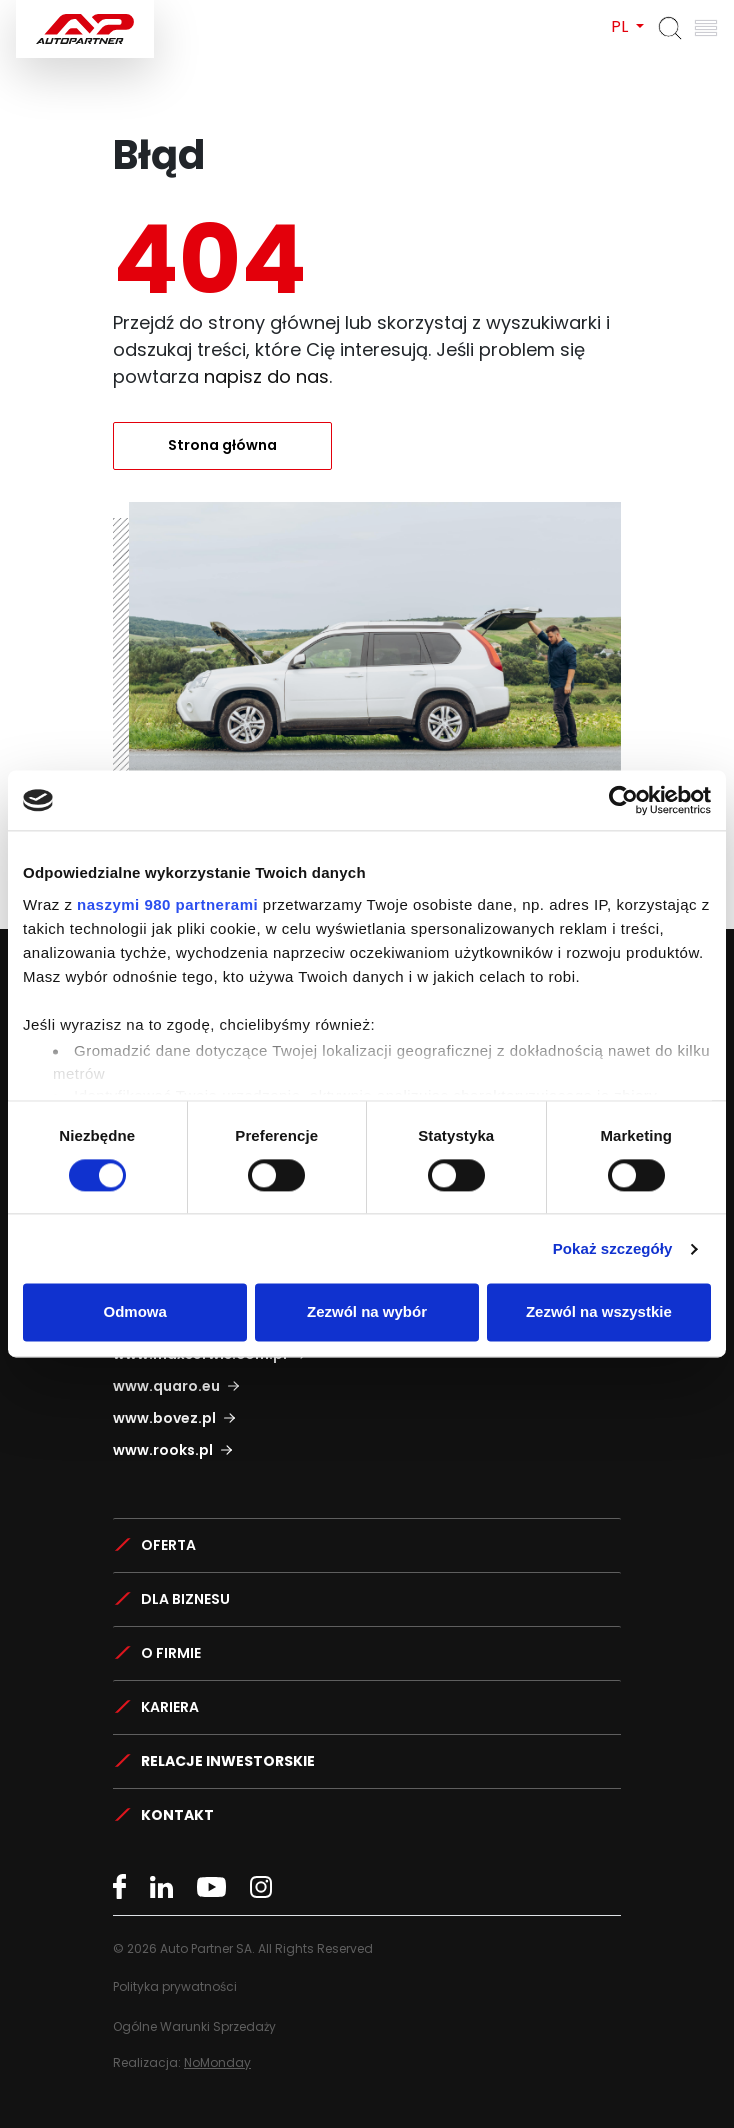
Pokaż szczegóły (613, 1248)
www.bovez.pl (164, 1418)
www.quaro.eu (166, 1386)
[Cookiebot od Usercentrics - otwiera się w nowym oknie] (623, 800)
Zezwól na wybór (367, 1312)
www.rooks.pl (163, 1450)
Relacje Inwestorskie (228, 1761)
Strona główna (222, 445)
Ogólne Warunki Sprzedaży (194, 2026)
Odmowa (135, 1312)
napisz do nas (266, 376)
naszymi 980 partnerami (167, 904)
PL (621, 26)
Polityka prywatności (175, 1986)
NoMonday (217, 2062)
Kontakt (177, 1815)
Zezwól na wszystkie (599, 1312)
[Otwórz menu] (706, 28)
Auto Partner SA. (80, 11)
